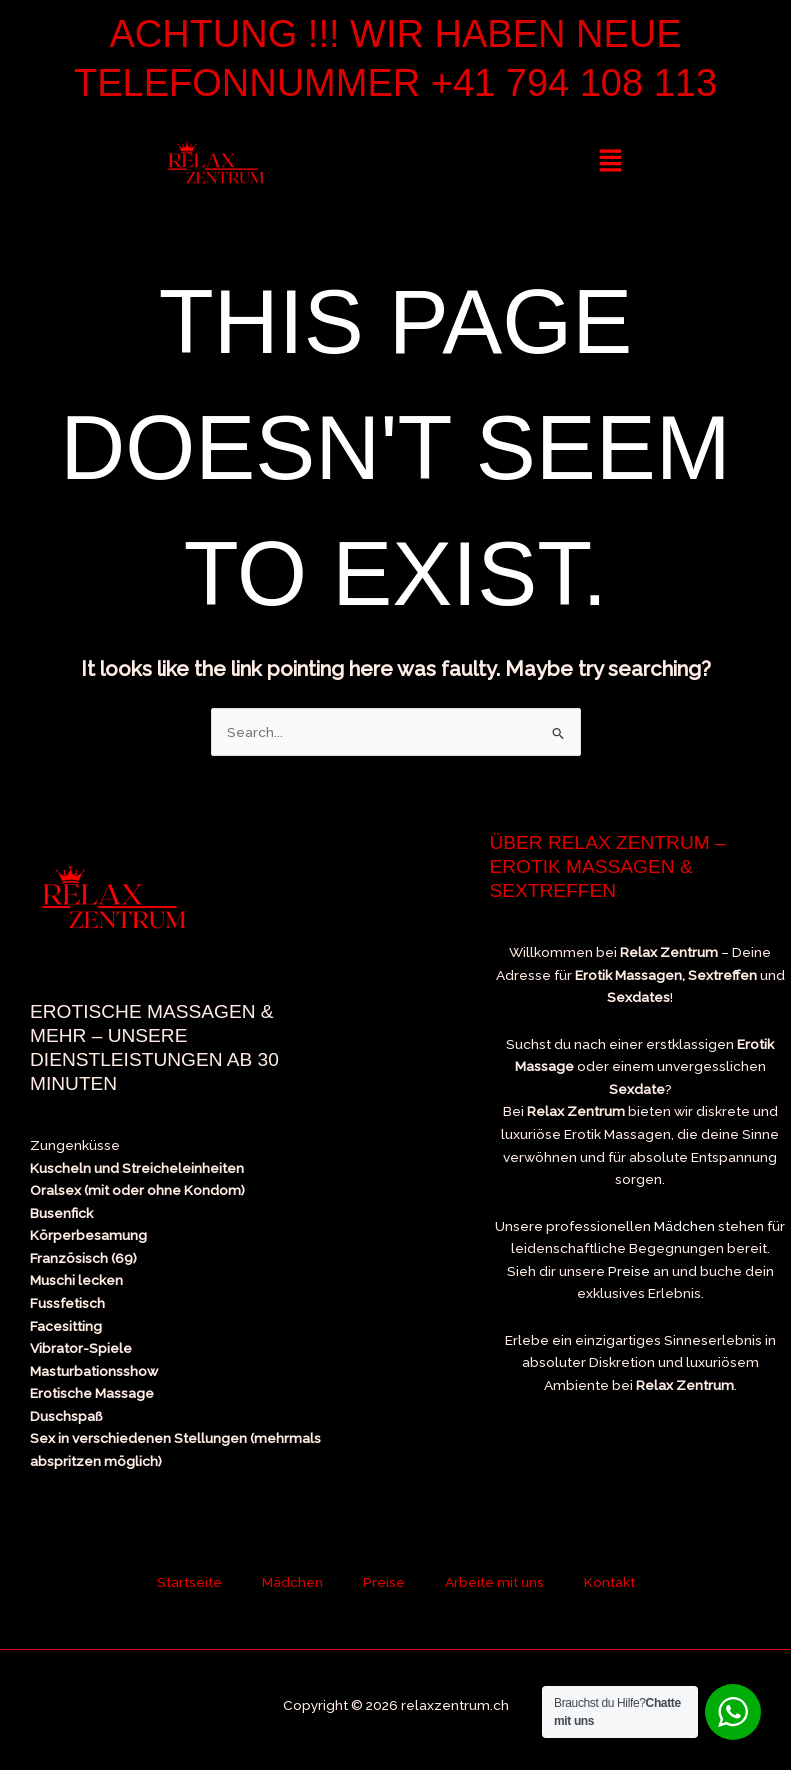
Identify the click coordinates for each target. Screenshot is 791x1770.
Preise (629, 1271)
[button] (611, 161)
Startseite (189, 1582)
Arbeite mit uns (494, 1582)
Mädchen (684, 1226)
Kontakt (609, 1582)
